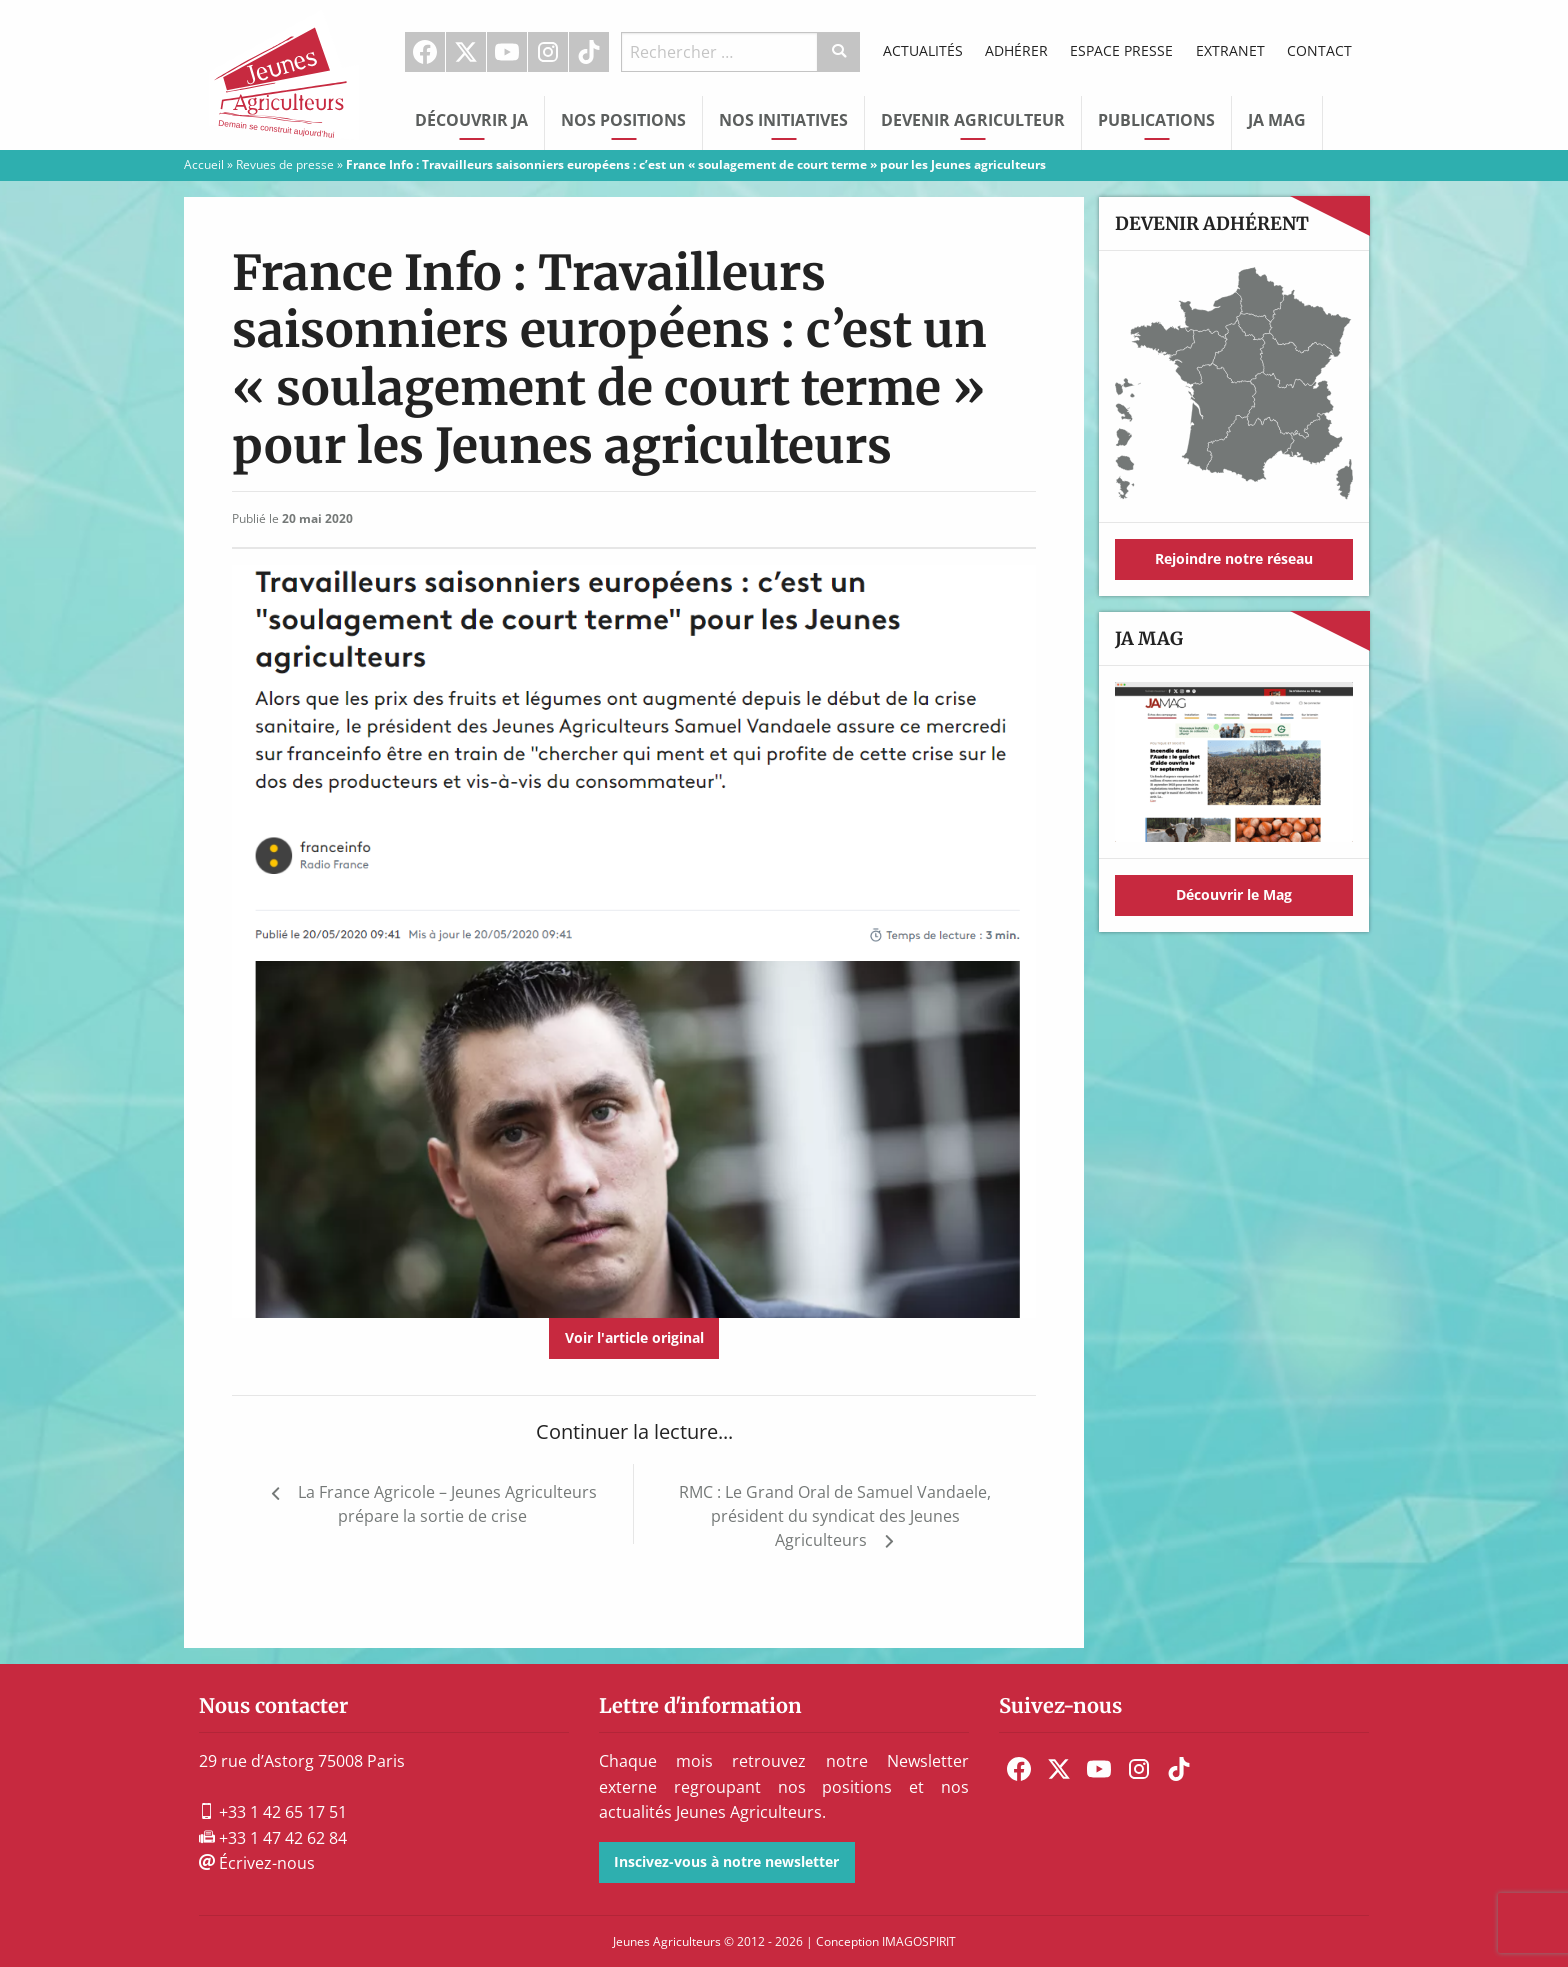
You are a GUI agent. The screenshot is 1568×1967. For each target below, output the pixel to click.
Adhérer (1016, 50)
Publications (1156, 120)
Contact (1319, 50)
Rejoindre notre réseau (1234, 558)
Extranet (1230, 50)
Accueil (204, 164)
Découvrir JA (471, 120)
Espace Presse (1121, 50)
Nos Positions (623, 120)
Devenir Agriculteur (973, 120)
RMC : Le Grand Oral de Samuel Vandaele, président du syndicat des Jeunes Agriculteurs (835, 1516)
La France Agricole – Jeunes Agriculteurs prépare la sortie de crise (447, 1504)
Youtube (507, 52)
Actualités (923, 50)
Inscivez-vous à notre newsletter (726, 1861)
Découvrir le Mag (1234, 894)
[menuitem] (425, 52)
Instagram (548, 52)
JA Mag (1277, 120)
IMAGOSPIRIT (919, 1941)
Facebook (425, 52)
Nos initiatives (783, 120)
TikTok (589, 52)
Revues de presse (285, 164)
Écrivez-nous (257, 1863)
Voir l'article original (634, 1337)
